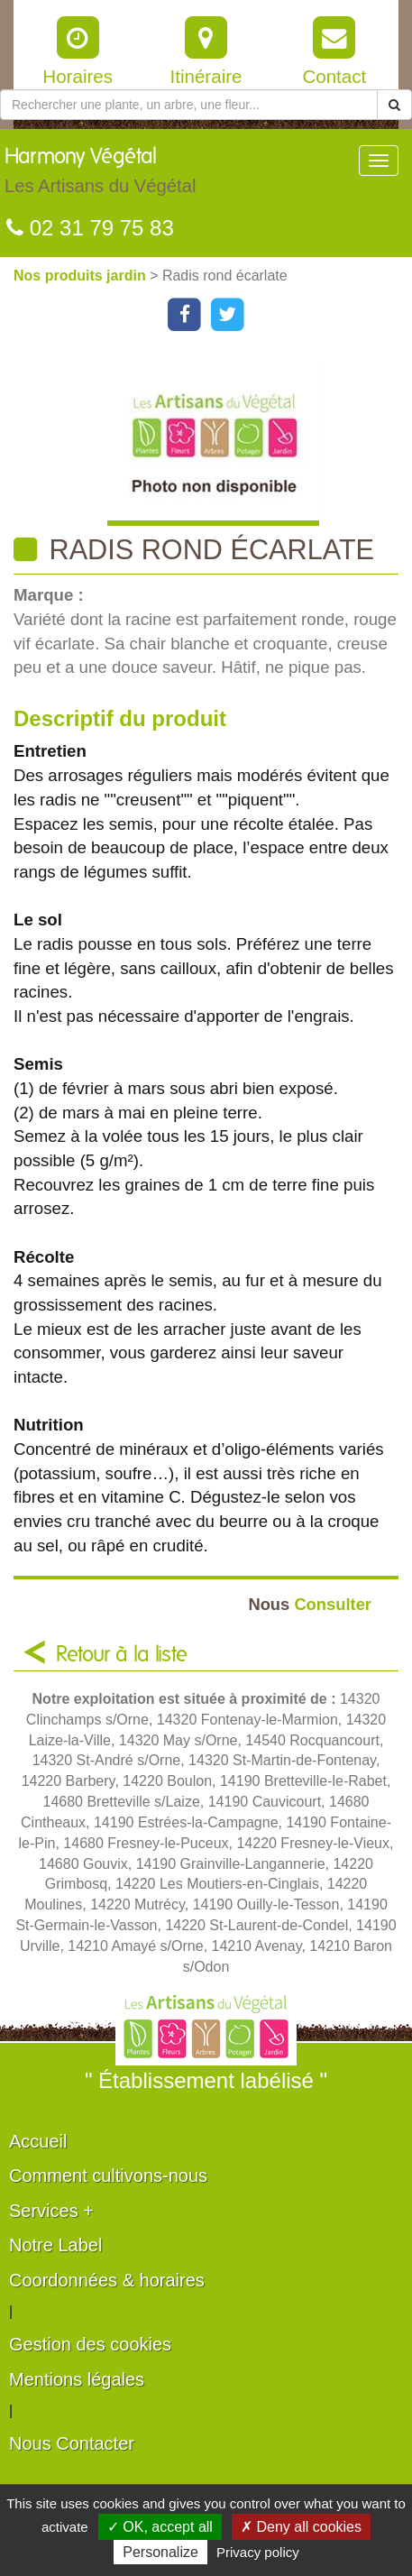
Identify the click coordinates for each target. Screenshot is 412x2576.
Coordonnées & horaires (107, 2280)
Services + (51, 2211)
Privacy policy (257, 2552)
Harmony (100, 175)
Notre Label (55, 2245)
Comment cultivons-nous (108, 2175)
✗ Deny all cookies (301, 2527)
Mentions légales (76, 2379)
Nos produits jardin (82, 275)
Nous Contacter (71, 2443)
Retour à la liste (122, 1655)
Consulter (309, 1604)
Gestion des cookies (90, 2344)
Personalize (160, 2552)
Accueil (38, 2141)
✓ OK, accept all (160, 2527)
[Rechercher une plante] (189, 104)
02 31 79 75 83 (90, 228)
